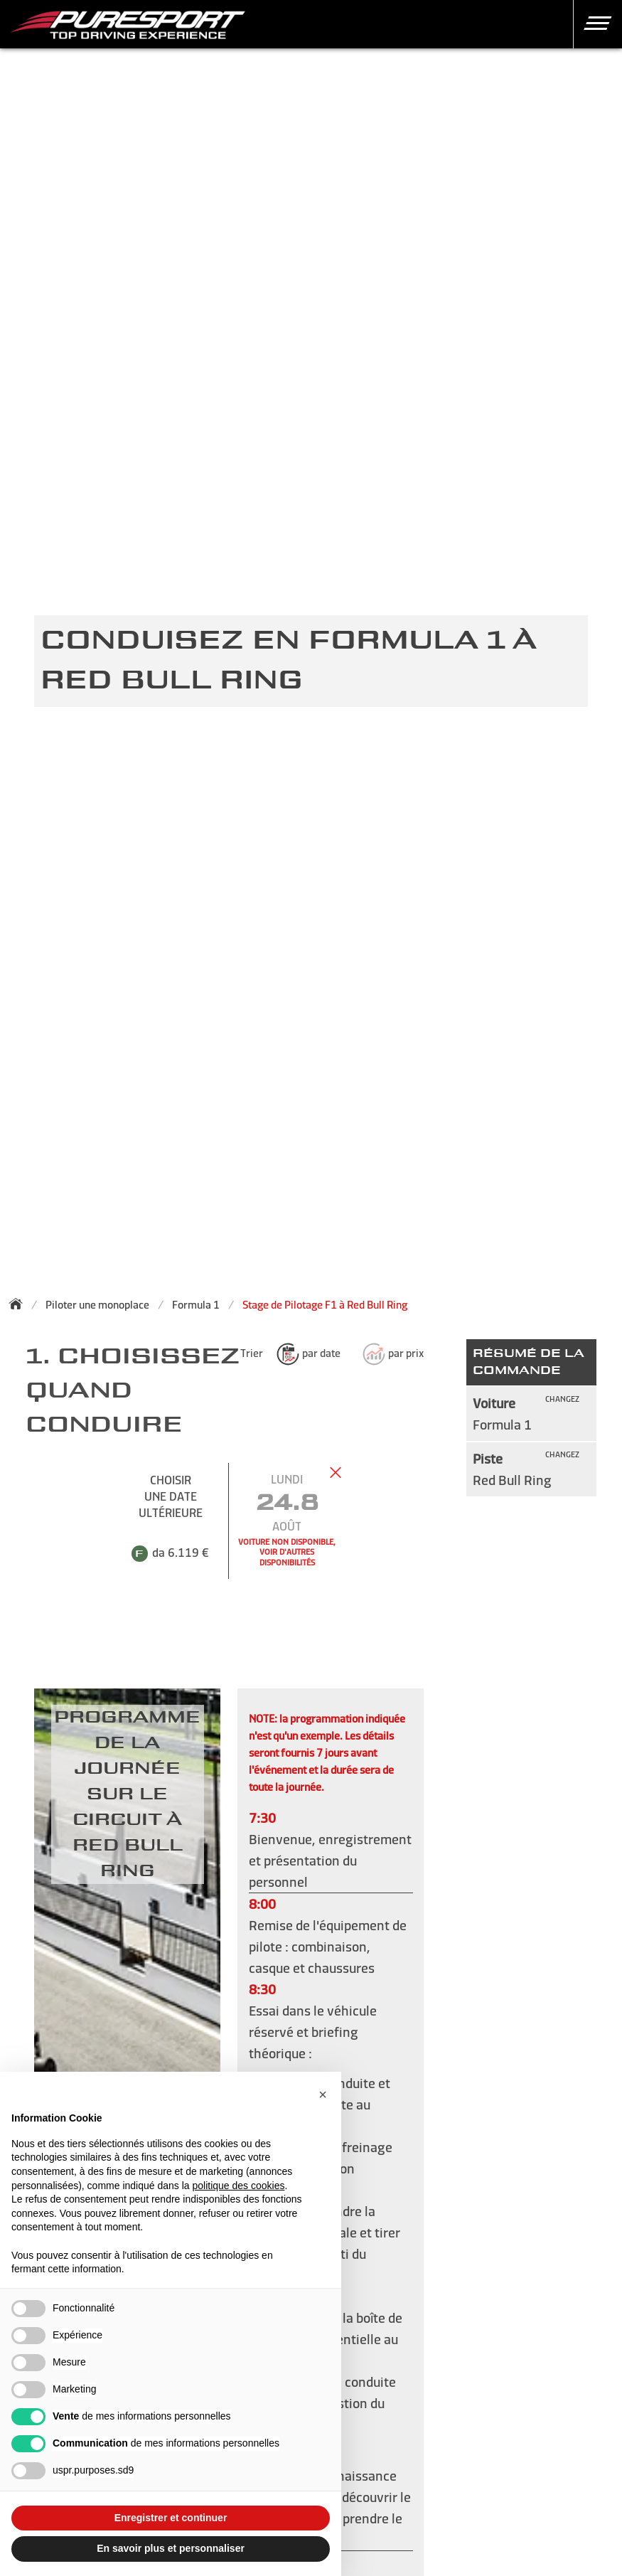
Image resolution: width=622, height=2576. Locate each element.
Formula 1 (196, 1304)
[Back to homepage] (20, 1304)
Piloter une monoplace (97, 1304)
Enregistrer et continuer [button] (170, 2517)
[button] (592, 23)
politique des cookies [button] (238, 2185)
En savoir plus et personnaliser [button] (171, 2548)
